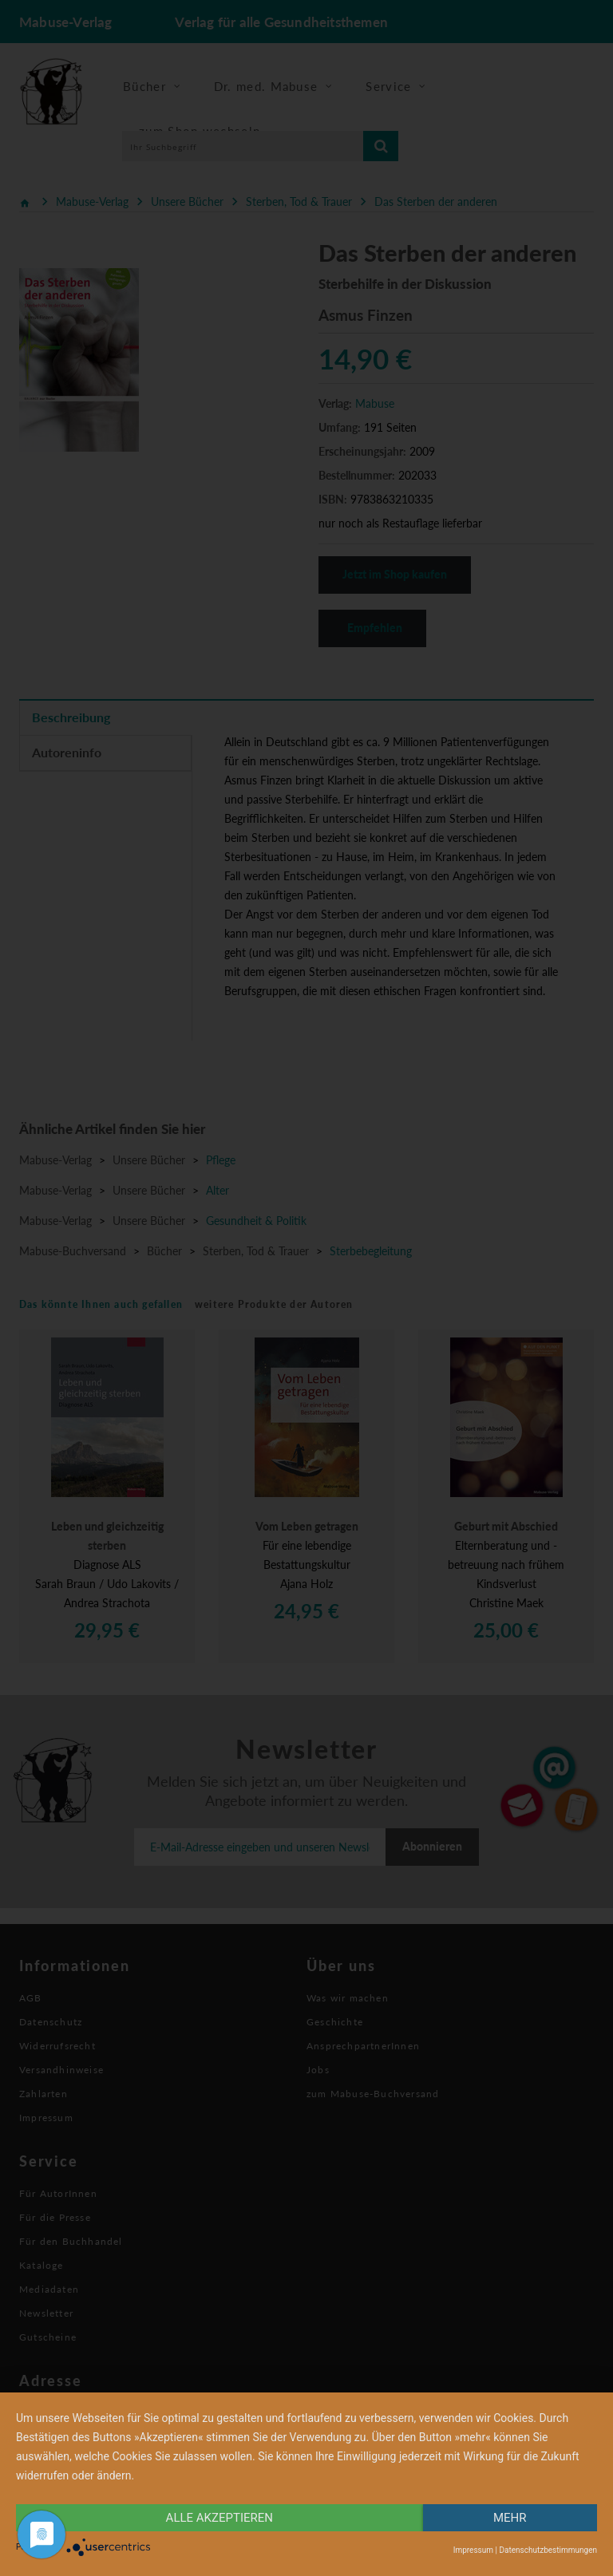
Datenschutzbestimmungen (548, 2550)
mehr (510, 2518)
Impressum (473, 2550)
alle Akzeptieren (219, 2518)
